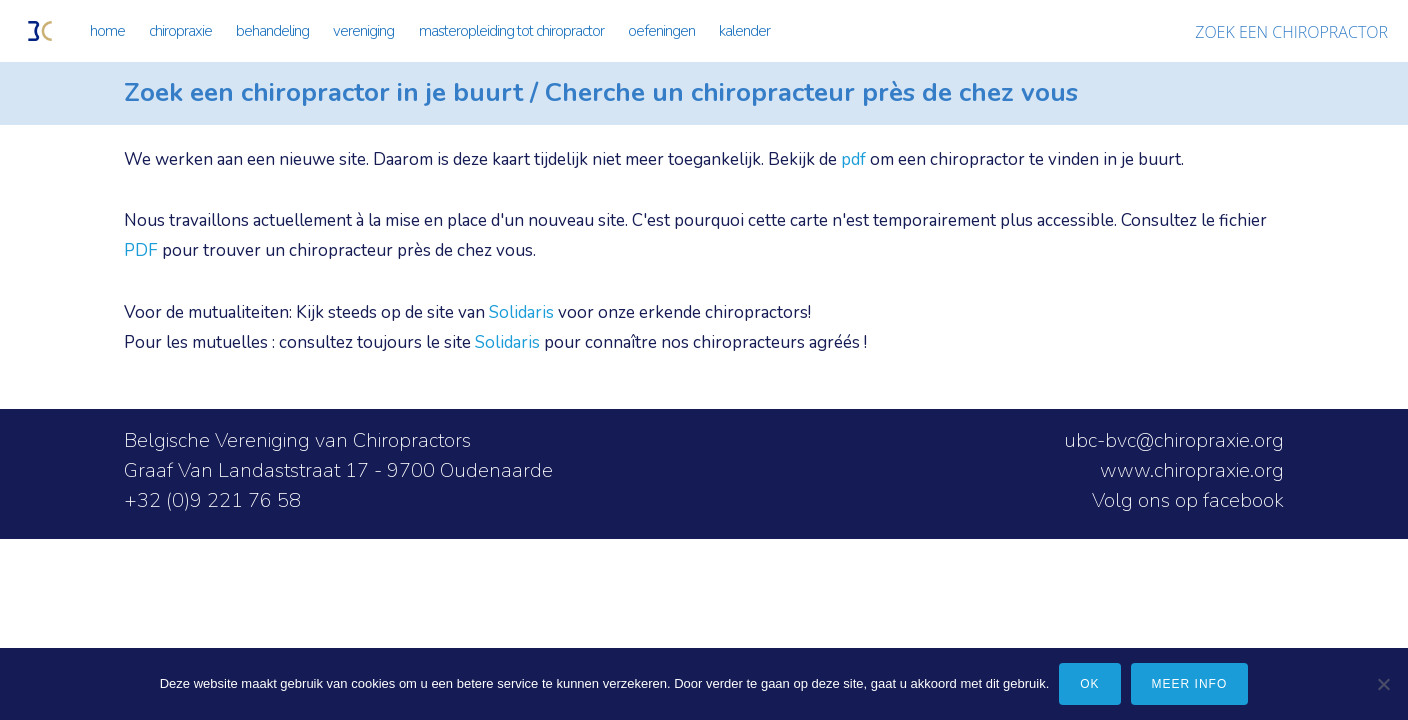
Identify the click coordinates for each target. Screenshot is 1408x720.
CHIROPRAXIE (180, 31)
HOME (107, 31)
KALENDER (744, 31)
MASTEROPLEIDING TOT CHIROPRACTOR (511, 31)
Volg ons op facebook (1188, 500)
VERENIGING (363, 31)
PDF (141, 250)
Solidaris (521, 312)
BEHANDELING (272, 31)
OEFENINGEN (661, 31)
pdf (853, 159)
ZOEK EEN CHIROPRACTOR (1291, 32)
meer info (1190, 684)
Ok (1089, 684)
